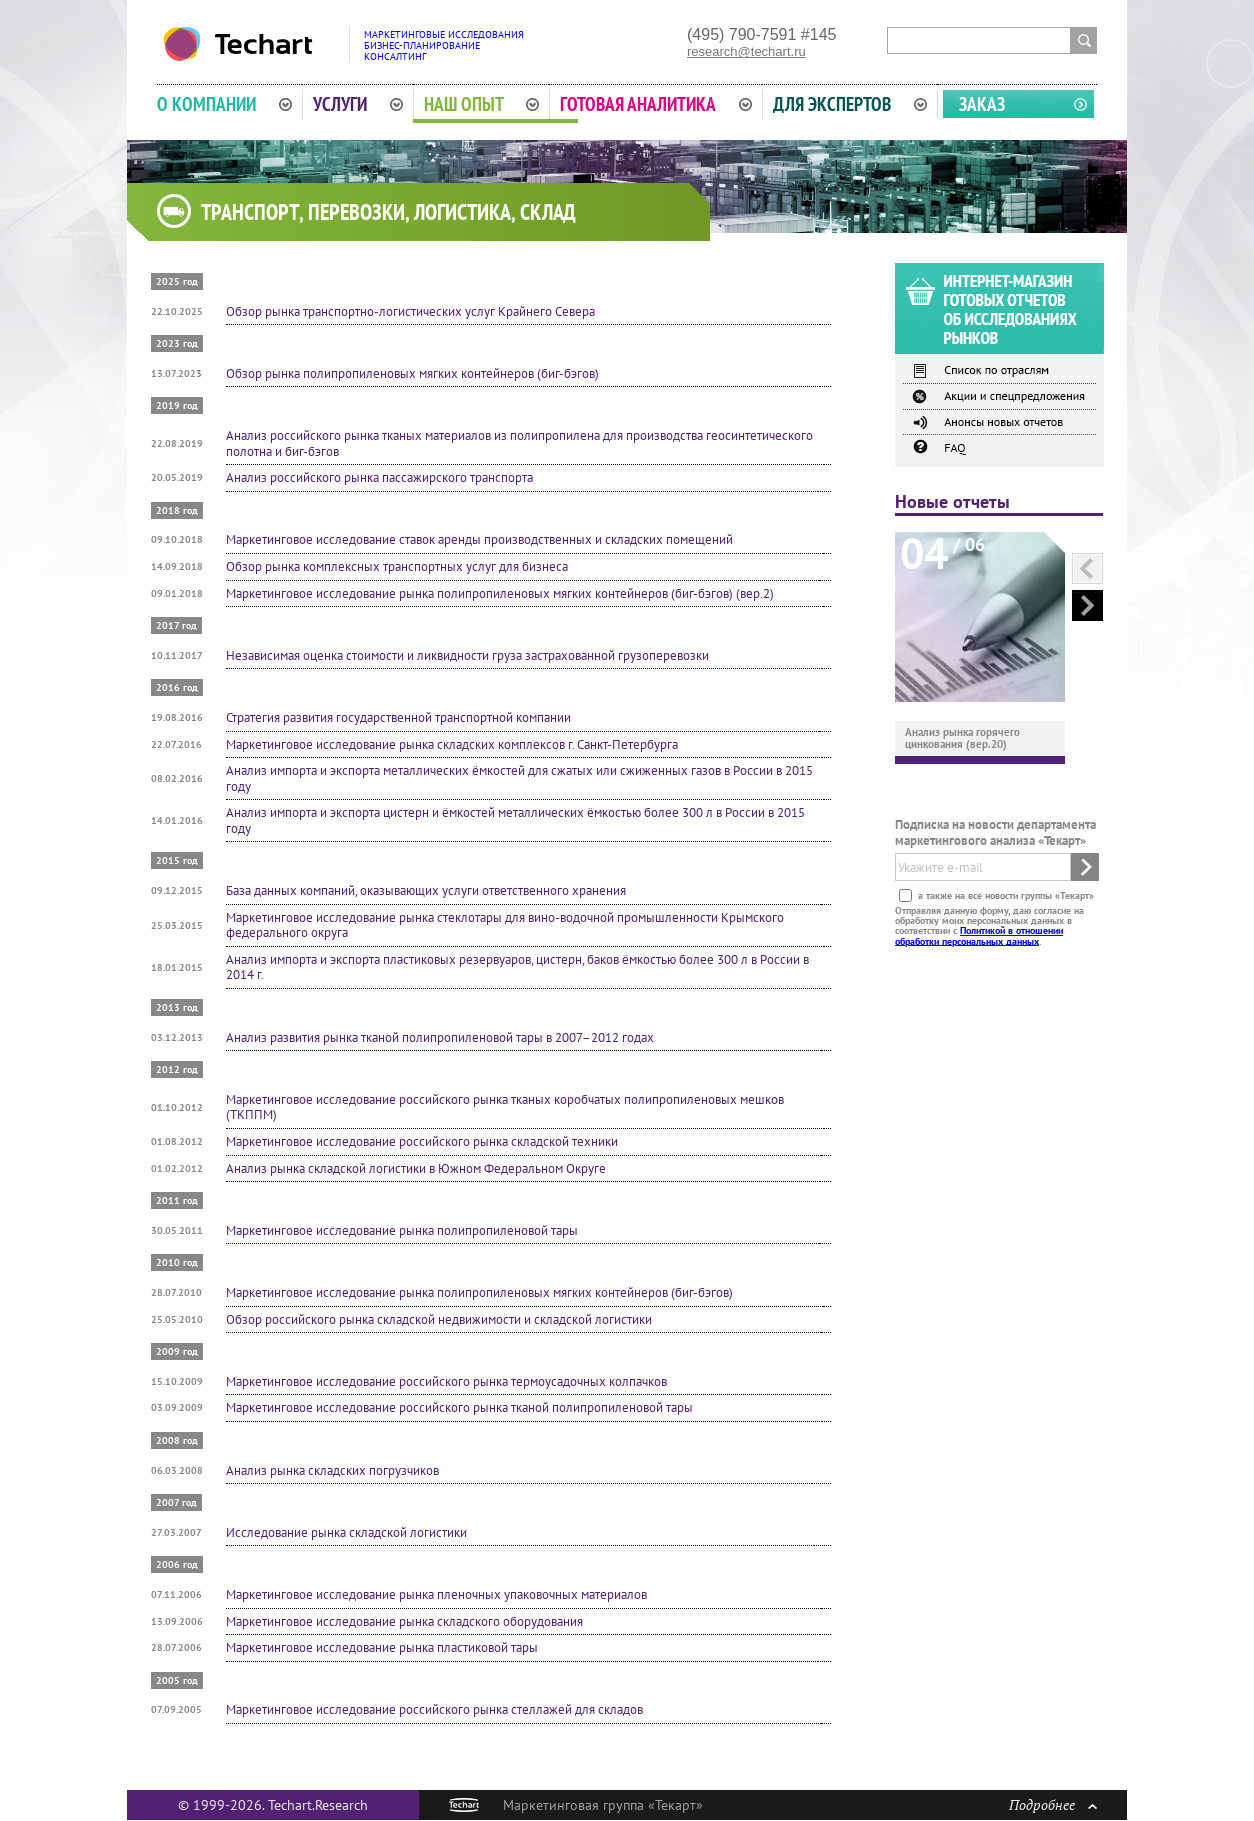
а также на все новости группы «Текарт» (1004, 894)
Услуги (358, 104)
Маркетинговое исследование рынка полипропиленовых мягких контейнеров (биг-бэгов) (479, 1292)
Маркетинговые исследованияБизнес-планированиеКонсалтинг (444, 45)
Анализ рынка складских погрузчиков (332, 1470)
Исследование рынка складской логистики (346, 1532)
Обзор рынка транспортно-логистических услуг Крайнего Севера (410, 311)
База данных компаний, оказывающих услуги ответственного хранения (426, 890)
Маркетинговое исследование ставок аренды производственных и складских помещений (479, 539)
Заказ (982, 104)
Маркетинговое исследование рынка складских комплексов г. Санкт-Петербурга (452, 744)
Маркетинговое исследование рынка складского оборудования (404, 1621)
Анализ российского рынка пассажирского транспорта (379, 477)
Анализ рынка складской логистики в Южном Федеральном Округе (416, 1168)
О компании (224, 104)
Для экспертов (850, 104)
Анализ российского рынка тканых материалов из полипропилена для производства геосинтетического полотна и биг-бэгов (519, 443)
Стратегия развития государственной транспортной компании (398, 717)
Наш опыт (482, 104)
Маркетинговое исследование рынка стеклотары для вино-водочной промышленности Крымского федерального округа (505, 925)
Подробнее (1053, 1804)
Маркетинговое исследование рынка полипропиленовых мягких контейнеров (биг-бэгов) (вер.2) (500, 593)
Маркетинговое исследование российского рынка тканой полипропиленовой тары (459, 1407)
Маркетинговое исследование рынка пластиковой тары (382, 1647)
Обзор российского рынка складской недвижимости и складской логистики (439, 1319)
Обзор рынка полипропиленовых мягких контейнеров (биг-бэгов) (412, 373)
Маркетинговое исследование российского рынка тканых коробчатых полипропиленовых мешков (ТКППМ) (505, 1107)
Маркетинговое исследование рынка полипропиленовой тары (402, 1230)
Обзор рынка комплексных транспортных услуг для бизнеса (397, 566)
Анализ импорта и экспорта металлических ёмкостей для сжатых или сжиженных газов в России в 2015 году (519, 778)
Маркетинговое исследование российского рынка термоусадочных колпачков (446, 1381)
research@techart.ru (746, 51)
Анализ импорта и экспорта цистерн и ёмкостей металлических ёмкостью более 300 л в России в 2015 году (515, 820)
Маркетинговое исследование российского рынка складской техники (422, 1141)
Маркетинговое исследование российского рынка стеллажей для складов (434, 1709)
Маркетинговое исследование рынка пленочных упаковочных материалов (436, 1594)
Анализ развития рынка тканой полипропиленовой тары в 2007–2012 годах (440, 1037)
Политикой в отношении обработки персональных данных (979, 935)
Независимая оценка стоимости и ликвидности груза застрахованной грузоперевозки (467, 655)
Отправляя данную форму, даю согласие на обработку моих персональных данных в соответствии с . (989, 925)
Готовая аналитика (656, 104)
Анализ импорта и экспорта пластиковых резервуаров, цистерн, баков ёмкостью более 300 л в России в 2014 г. (517, 967)
